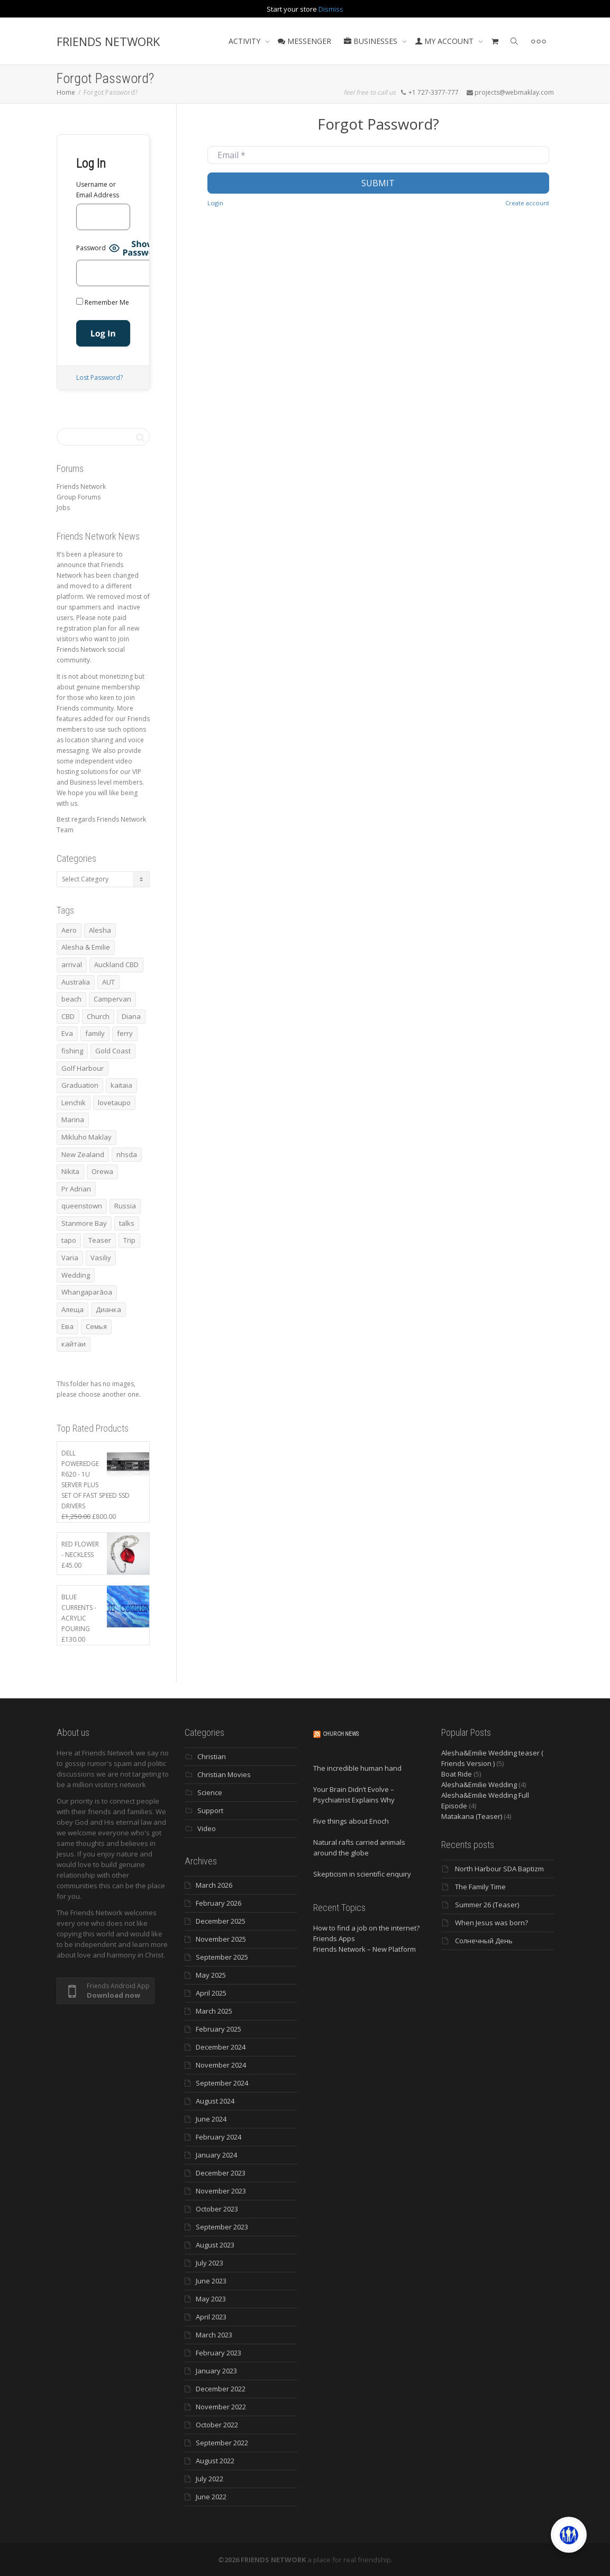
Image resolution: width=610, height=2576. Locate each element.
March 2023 (214, 2335)
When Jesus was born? (491, 1922)
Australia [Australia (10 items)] (75, 982)
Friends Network (81, 486)
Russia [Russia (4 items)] (125, 1205)
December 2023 (220, 2173)
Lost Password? (99, 377)
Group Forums (79, 497)
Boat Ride (456, 1774)
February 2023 (218, 2352)
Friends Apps (334, 1938)
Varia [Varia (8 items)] (69, 1257)
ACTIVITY (245, 41)
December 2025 (220, 1921)
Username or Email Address (97, 189)
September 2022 (222, 2442)
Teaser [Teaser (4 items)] (99, 1240)
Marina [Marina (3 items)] (72, 1119)
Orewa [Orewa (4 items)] (102, 1171)
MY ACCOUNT (445, 41)
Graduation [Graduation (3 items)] (79, 1085)
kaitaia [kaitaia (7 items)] (121, 1085)
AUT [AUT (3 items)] (108, 982)
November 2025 (221, 1939)
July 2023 (209, 2263)
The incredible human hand (357, 1768)
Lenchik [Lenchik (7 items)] (73, 1102)
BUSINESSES (371, 41)
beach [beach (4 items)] (71, 999)
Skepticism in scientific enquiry (362, 1874)
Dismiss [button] (330, 9)
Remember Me (102, 302)
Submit (378, 183)
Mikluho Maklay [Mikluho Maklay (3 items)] (86, 1137)
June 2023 (211, 2281)
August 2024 (215, 2101)
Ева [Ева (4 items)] (67, 1326)
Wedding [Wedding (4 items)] (75, 1275)
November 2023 (221, 2191)
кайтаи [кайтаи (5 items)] (73, 1344)
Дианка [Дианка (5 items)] (108, 1309)
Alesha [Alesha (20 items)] (100, 930)
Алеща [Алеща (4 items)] (72, 1309)
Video (206, 1828)
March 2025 (214, 2011)
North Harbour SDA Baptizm (499, 1868)
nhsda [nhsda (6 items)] (126, 1154)
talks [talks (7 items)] (126, 1223)
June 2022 (211, 2496)
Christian (211, 1756)
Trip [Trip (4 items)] (129, 1240)
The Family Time (480, 1886)
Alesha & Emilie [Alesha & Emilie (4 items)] (85, 947)
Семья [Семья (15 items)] (96, 1326)
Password (91, 247)
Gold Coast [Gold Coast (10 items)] (113, 1050)
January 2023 (216, 2370)
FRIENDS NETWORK (108, 41)
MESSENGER (304, 41)
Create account (527, 203)
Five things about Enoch (351, 1821)
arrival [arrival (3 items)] (71, 964)
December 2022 (220, 2388)
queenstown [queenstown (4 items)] (81, 1205)
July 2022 (209, 2478)
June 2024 (211, 2119)
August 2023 (215, 2245)
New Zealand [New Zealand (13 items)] (82, 1154)
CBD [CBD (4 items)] (68, 1016)
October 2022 (217, 2424)
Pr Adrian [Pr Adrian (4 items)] (76, 1189)
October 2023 (217, 2209)
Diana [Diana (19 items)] (131, 1016)
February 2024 (218, 2137)
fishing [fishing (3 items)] (72, 1050)
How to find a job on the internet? (366, 1928)
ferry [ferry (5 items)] (125, 1033)
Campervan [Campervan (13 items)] (112, 999)
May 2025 (211, 1975)
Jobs (63, 507)
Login (215, 203)
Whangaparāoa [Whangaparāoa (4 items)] (86, 1292)
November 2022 (221, 2406)
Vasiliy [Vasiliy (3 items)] (100, 1257)
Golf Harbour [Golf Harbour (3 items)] (82, 1068)
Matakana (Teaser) (471, 1816)
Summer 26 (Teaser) (487, 1904)
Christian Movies (224, 1774)
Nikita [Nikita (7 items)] (70, 1171)
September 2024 (222, 2083)
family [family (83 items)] (95, 1033)
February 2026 (218, 1903)
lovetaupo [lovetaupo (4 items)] (114, 1102)
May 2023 (211, 2299)
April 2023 (211, 2317)
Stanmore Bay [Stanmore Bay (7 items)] (84, 1223)
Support (210, 1810)
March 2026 (214, 1885)
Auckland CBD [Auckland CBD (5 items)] (116, 964)
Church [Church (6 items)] (98, 1016)
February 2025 (218, 2029)
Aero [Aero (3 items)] (69, 930)
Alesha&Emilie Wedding (479, 1784)
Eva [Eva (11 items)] (67, 1033)
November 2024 (221, 2065)
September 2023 (222, 2227)
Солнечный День (484, 1940)
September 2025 (222, 1957)
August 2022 (215, 2460)
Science (209, 1792)
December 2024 (220, 2047)
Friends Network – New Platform (364, 1949)
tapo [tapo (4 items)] (68, 1240)
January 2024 (216, 2155)
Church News (341, 1734)
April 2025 (211, 1993)
